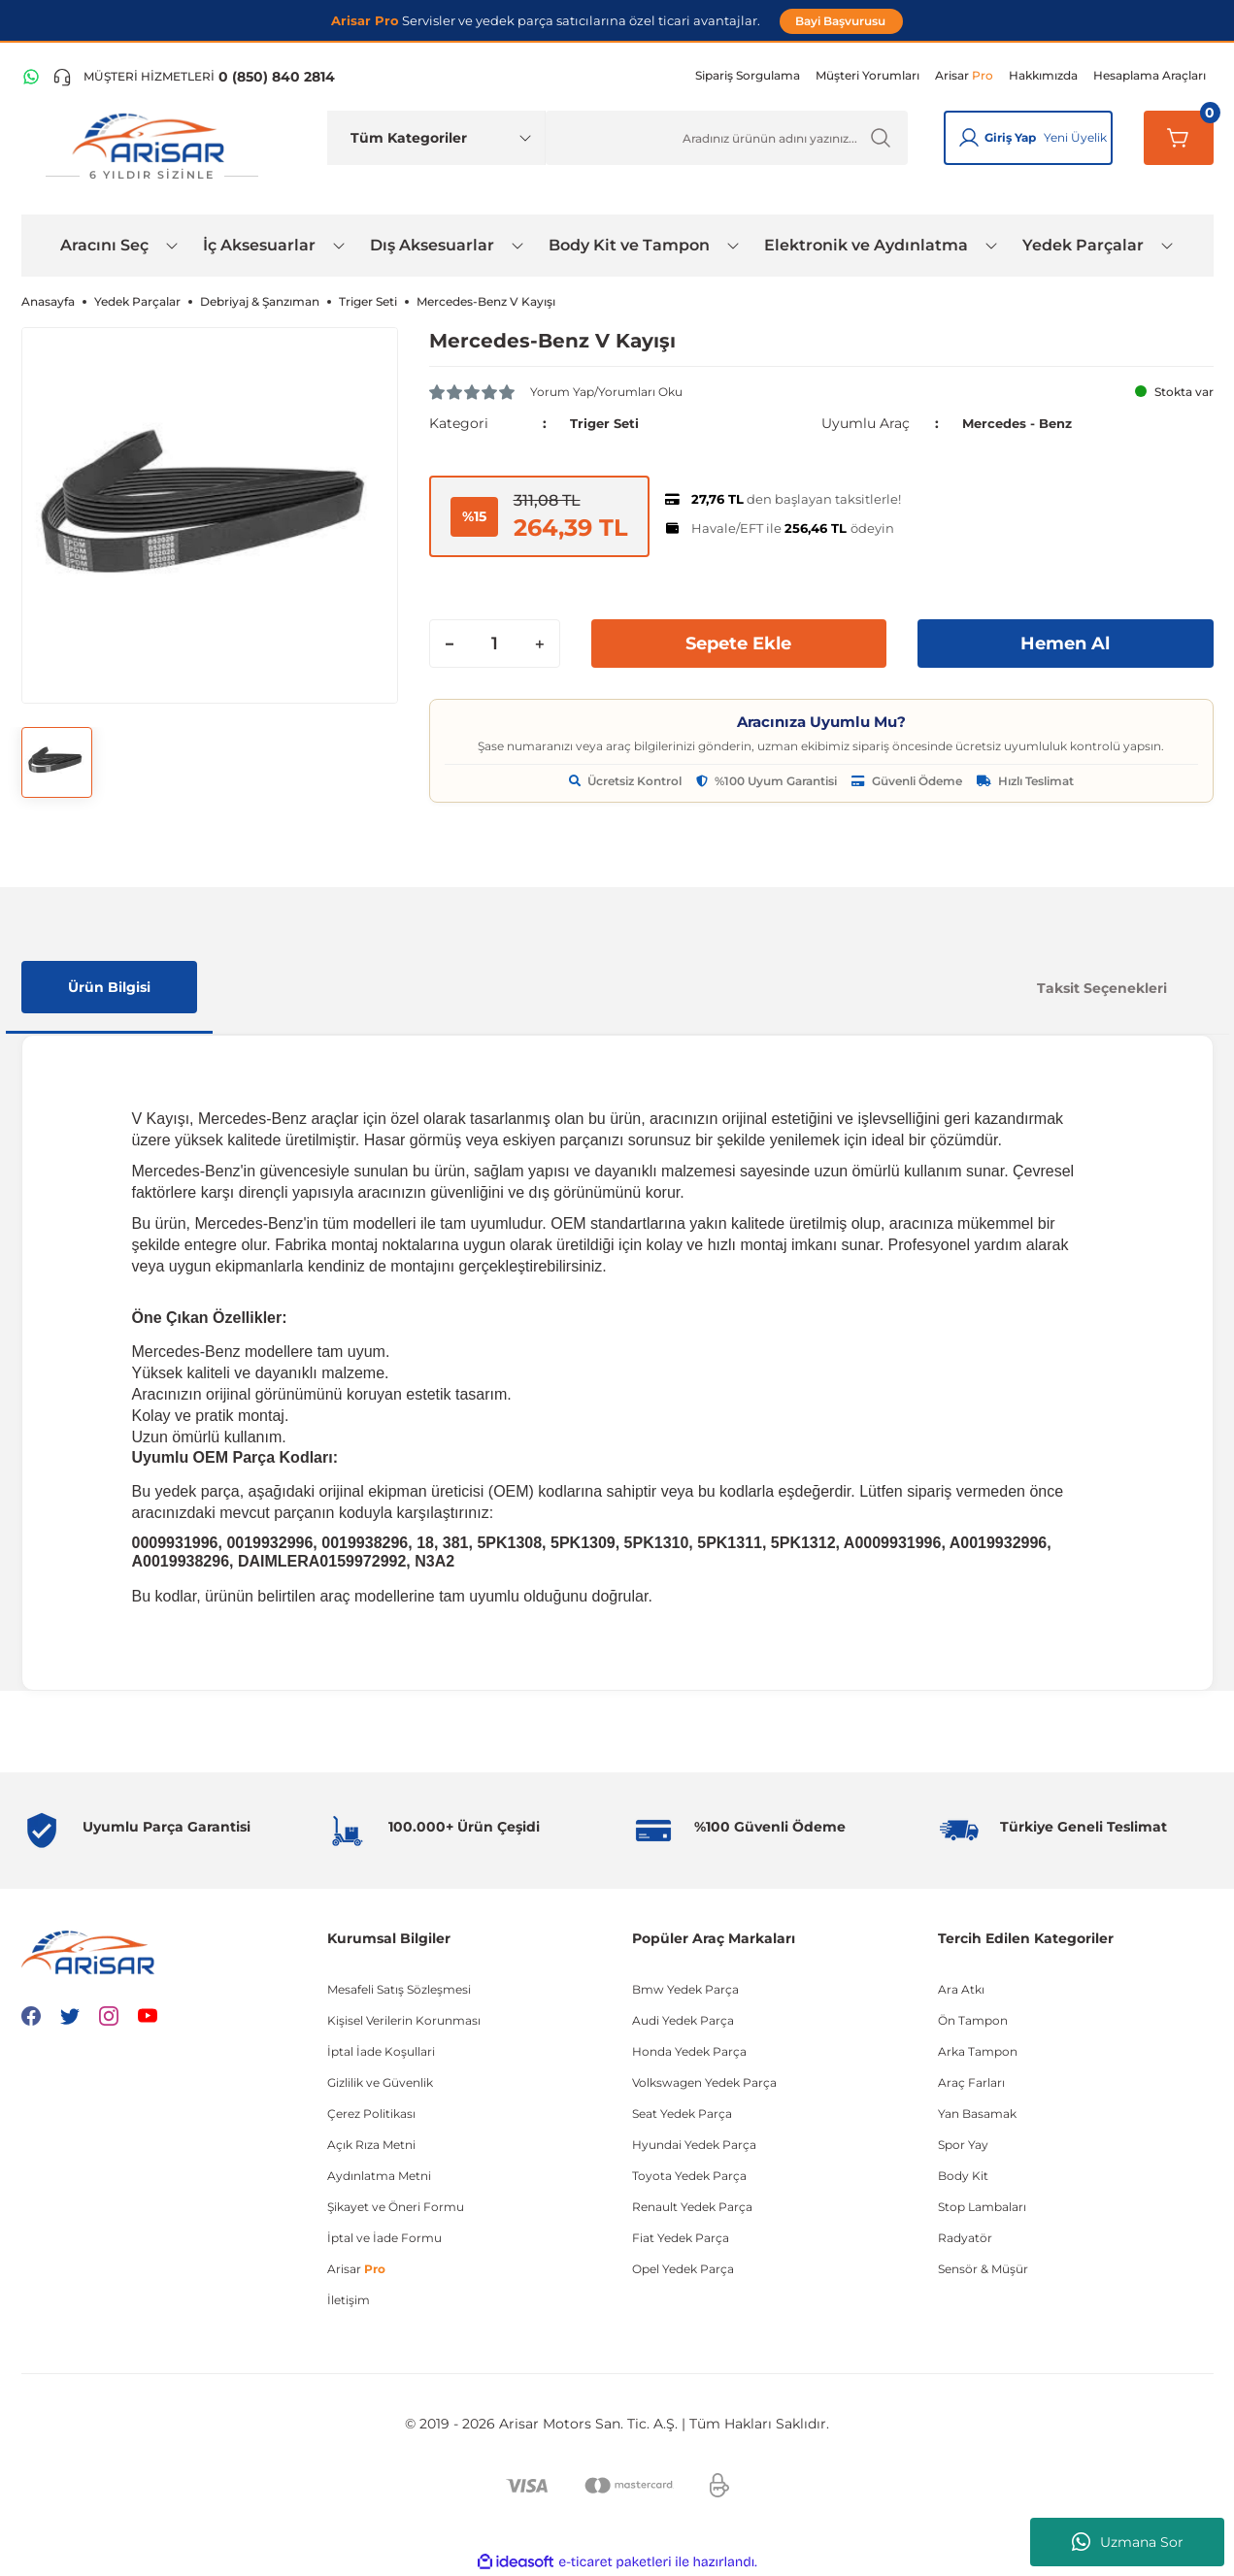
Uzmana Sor (1128, 2542)
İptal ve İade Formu (384, 2237)
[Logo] (152, 147)
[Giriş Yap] (969, 137)
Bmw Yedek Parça (685, 1989)
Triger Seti (607, 423)
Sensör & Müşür (983, 2269)
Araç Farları (971, 2082)
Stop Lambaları (982, 2206)
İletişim (348, 2300)
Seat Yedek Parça (682, 2113)
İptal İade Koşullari (381, 2051)
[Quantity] (494, 643)
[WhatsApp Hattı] (31, 76)
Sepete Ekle (739, 643)
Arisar (356, 2269)
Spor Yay (963, 2144)
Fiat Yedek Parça (680, 2237)
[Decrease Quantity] (449, 643)
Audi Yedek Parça (683, 2020)
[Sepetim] (1179, 138)
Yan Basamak (977, 2113)
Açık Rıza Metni (371, 2144)
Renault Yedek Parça (692, 2206)
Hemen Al (1065, 643)
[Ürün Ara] (727, 138)
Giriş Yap (1010, 137)
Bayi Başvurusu (841, 21)
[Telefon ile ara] (193, 76)
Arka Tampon (977, 2051)
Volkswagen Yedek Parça (704, 2082)
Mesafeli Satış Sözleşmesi (399, 1989)
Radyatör (965, 2237)
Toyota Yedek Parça (689, 2175)
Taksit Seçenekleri (1102, 988)
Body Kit (963, 2175)
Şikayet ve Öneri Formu (395, 2206)
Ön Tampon (973, 2020)
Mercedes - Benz (1021, 423)
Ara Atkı (961, 1989)
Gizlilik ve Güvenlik (380, 2082)
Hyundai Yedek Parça (694, 2144)
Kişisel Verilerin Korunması (404, 2020)
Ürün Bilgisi (109, 987)
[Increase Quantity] (539, 643)
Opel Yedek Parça (683, 2269)
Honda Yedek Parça (689, 2051)
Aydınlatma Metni (379, 2175)
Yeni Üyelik (1075, 137)
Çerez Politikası (371, 2113)
